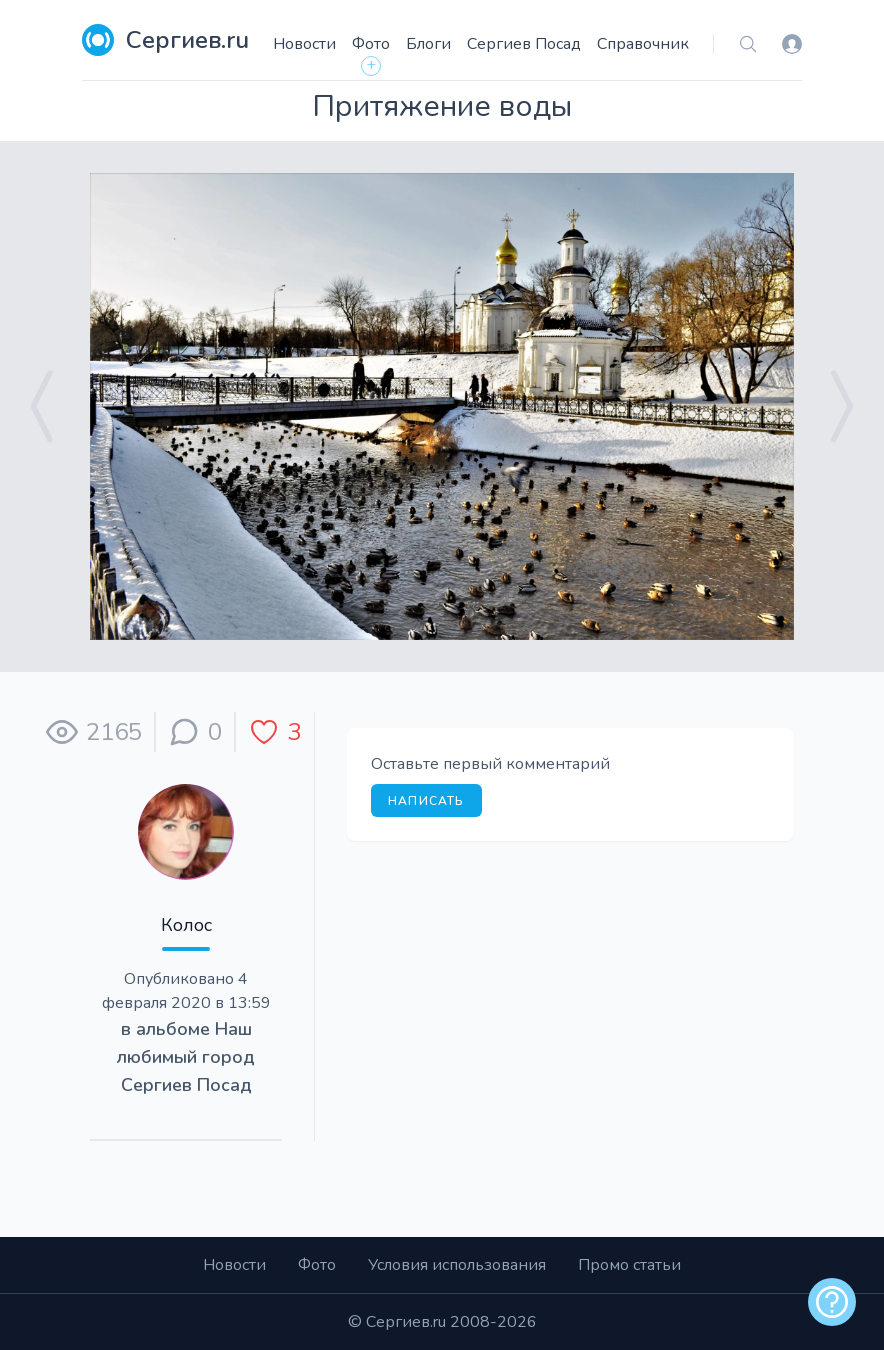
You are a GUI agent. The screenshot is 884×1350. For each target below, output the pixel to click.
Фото (371, 44)
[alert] (832, 1302)
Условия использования (457, 1265)
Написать (426, 801)
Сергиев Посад (524, 44)
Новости (304, 44)
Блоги (428, 44)
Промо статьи (629, 1265)
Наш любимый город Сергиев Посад (186, 1057)
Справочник (643, 44)
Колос (186, 925)
